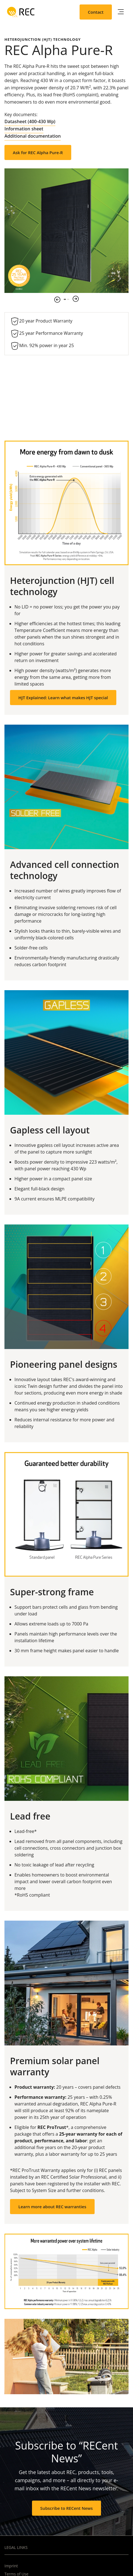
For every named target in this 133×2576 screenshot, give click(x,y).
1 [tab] (65, 299)
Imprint (11, 2565)
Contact (96, 12)
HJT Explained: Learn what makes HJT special (63, 697)
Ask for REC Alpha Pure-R (38, 152)
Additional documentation (32, 136)
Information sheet (23, 129)
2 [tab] (68, 299)
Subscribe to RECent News (66, 2508)
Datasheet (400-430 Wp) (29, 121)
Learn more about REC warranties (52, 2206)
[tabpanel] (66, 230)
